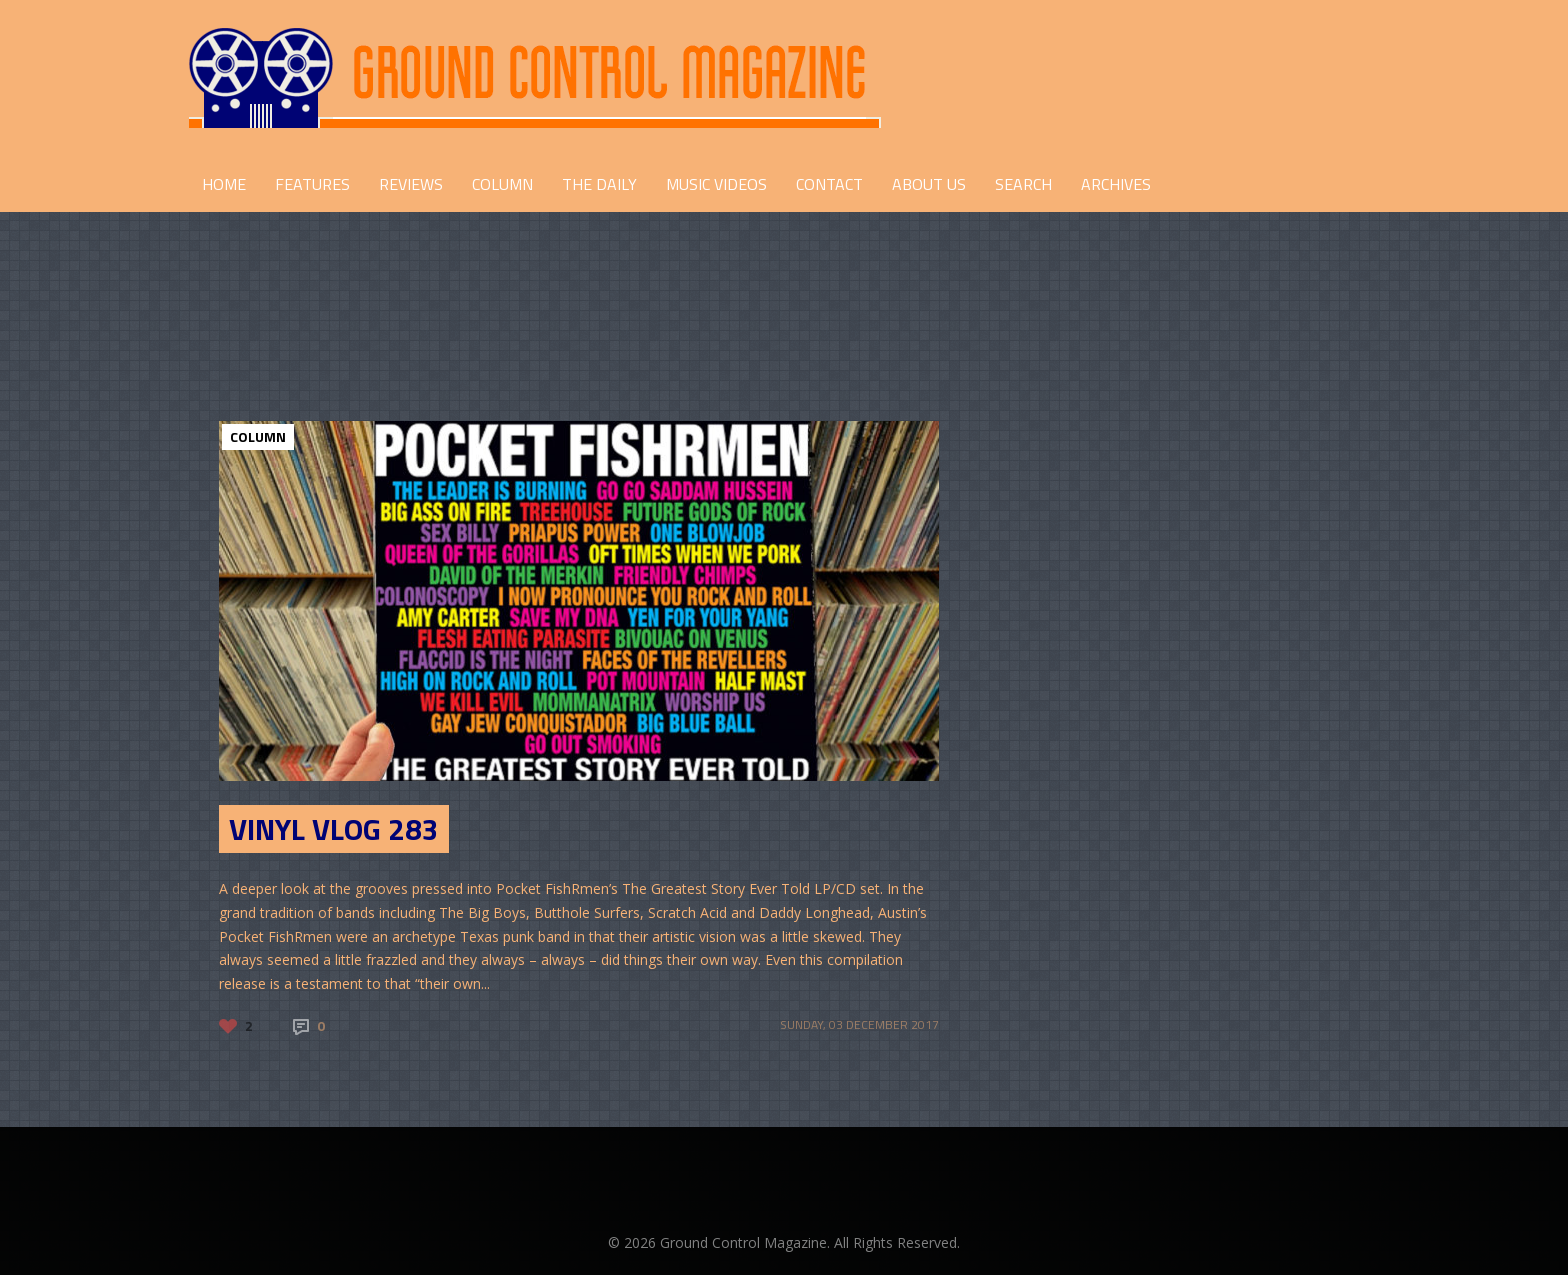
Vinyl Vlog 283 (334, 829)
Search (1023, 184)
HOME (224, 184)
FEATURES (312, 184)
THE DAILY (599, 184)
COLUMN (502, 184)
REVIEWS (411, 184)
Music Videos (716, 184)
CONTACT (829, 184)
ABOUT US (929, 184)
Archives (1116, 184)
